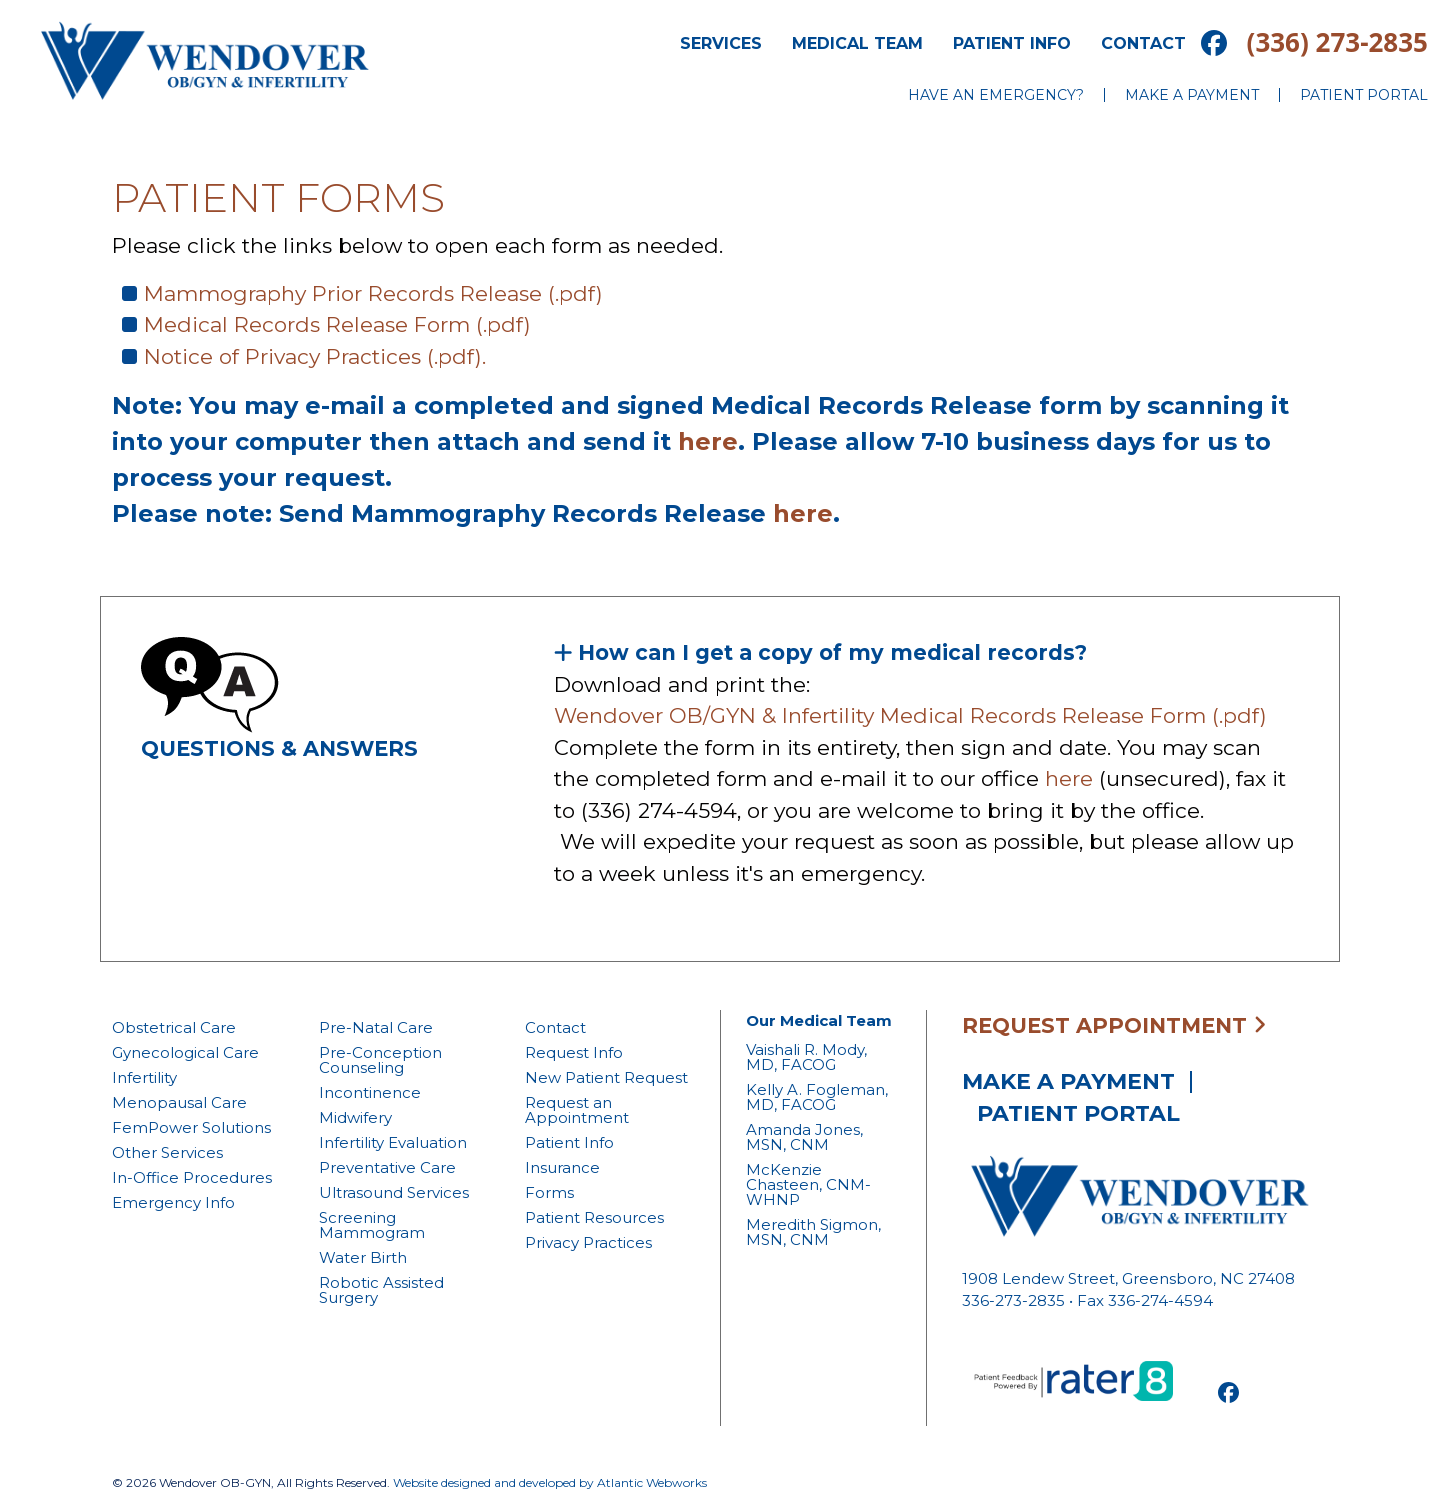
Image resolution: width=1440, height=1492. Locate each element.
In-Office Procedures (192, 1177)
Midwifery (355, 1117)
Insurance (562, 1167)
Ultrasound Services (394, 1192)
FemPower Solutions (191, 1127)
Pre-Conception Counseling (380, 1060)
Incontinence (370, 1092)
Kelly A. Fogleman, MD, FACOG (817, 1097)
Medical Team (857, 43)
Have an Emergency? (996, 95)
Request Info (574, 1052)
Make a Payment (1192, 95)
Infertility (144, 1077)
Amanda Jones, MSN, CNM (804, 1137)
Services (721, 43)
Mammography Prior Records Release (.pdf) (373, 293)
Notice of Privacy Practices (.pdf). (315, 356)
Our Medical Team (819, 1020)
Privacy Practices (588, 1242)
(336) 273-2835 (1337, 42)
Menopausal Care (179, 1102)
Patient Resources (594, 1217)
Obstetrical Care (174, 1027)
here (708, 441)
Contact (1143, 43)
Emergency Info (173, 1202)
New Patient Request (606, 1077)
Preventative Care (387, 1167)
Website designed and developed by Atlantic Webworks (550, 1482)
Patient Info (1012, 43)
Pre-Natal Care (376, 1027)
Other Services (167, 1152)
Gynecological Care (185, 1052)
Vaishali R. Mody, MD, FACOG (806, 1057)
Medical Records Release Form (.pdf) (337, 324)
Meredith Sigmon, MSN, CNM (813, 1232)
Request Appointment (1114, 1025)
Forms (549, 1192)
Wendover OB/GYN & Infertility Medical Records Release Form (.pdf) (913, 715)
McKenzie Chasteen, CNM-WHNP (808, 1184)
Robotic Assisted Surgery (381, 1290)
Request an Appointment (577, 1110)
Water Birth (363, 1257)
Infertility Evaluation (393, 1142)
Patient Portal (1364, 95)
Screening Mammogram (372, 1225)
